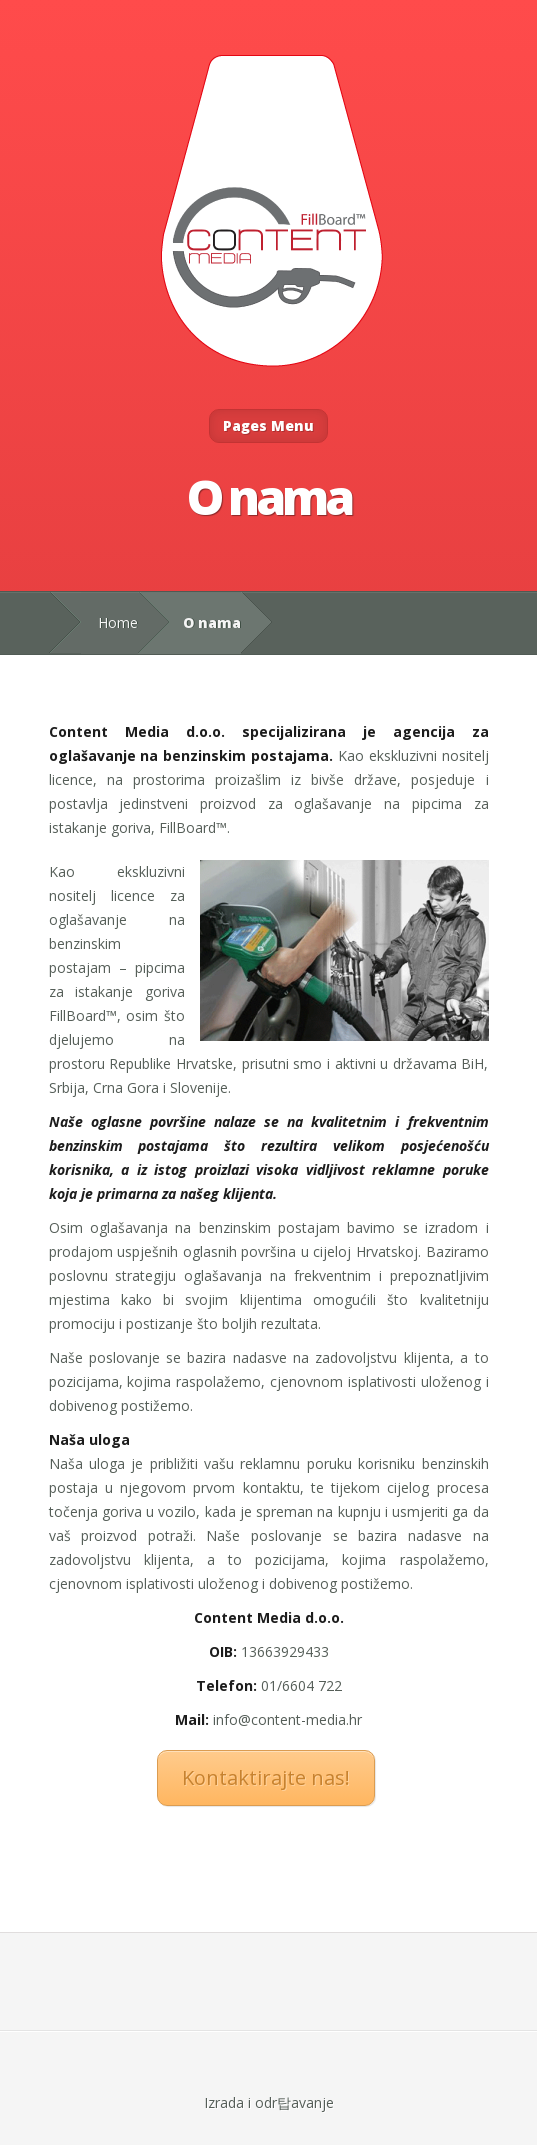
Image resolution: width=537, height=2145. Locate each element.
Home (118, 622)
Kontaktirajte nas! (266, 1777)
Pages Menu (268, 425)
